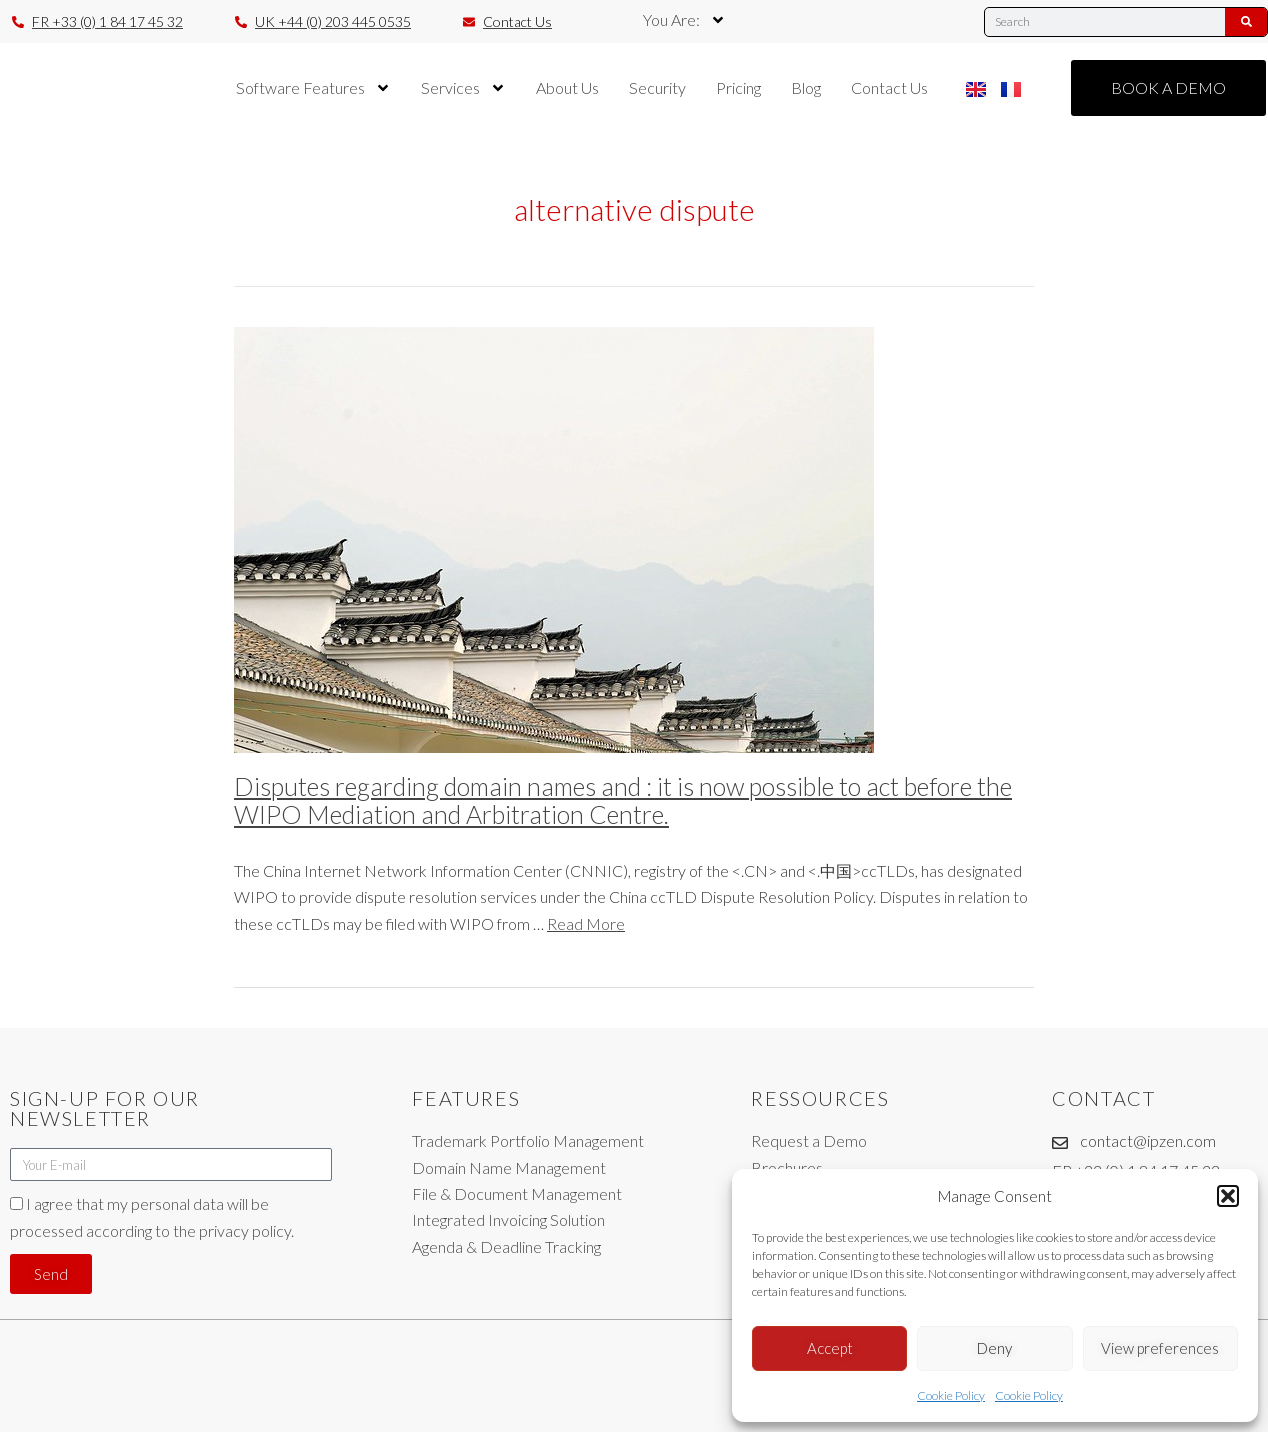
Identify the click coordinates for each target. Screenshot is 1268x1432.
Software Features (313, 88)
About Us (567, 87)
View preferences (1160, 1348)
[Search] (1246, 22)
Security (657, 87)
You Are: (684, 20)
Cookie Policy (951, 1395)
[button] (1228, 1196)
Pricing (738, 87)
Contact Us (889, 87)
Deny (994, 1348)
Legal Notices (614, 1408)
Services (463, 88)
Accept (830, 1348)
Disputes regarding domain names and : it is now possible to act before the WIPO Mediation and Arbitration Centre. (623, 800)
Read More (586, 923)
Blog (806, 87)
